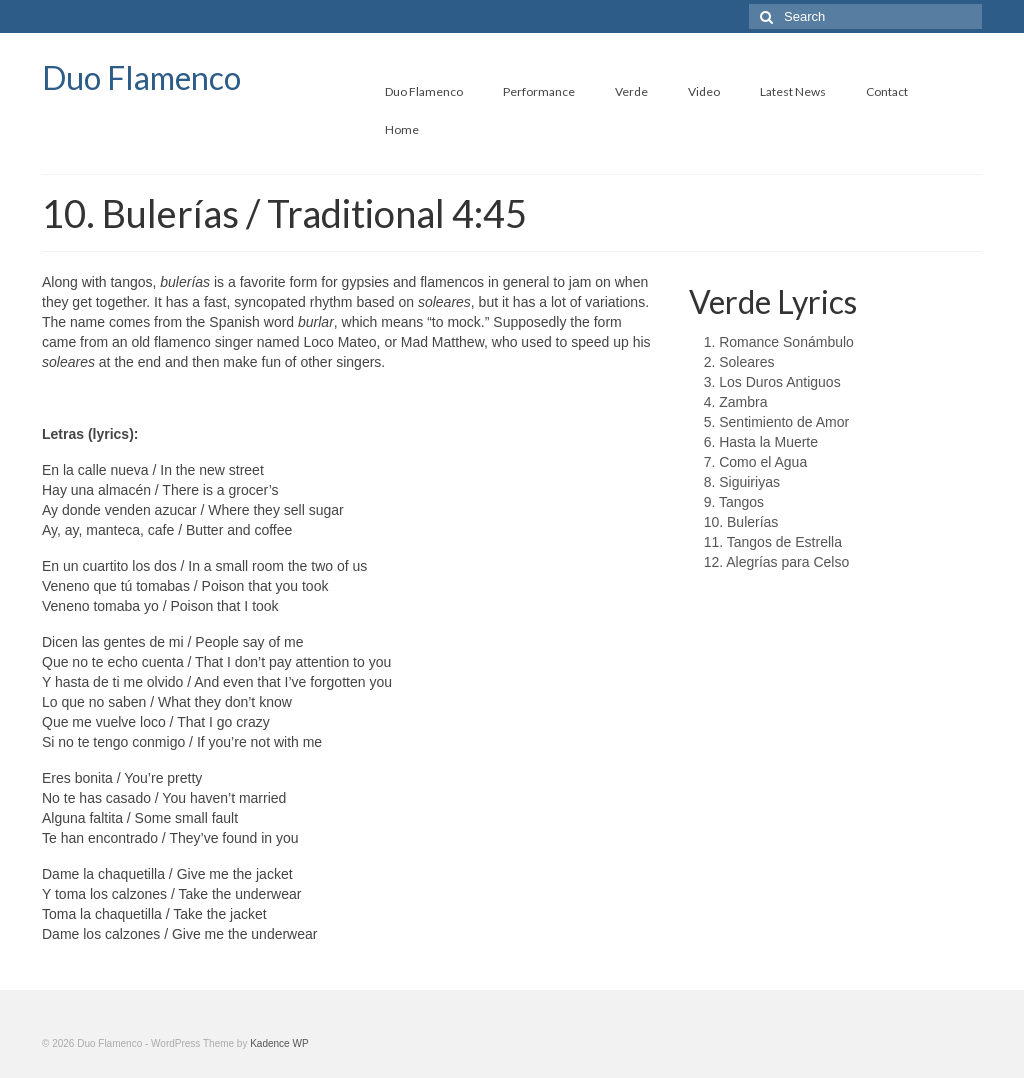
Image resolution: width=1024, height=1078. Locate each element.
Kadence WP (279, 1043)
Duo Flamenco (141, 77)
